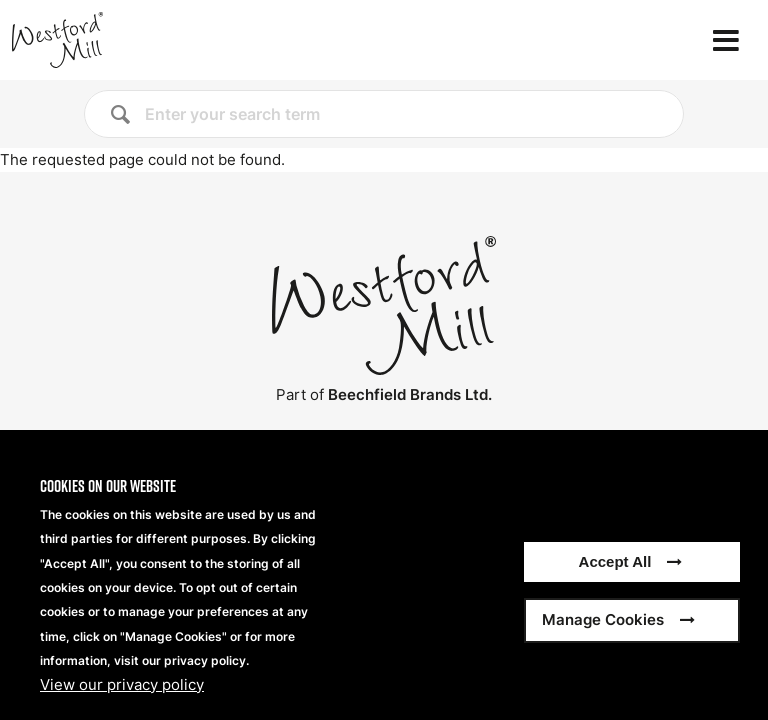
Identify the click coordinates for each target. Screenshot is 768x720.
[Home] (124, 40)
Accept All (615, 579)
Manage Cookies (603, 637)
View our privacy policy (122, 702)
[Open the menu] (726, 40)
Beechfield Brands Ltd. (410, 394)
